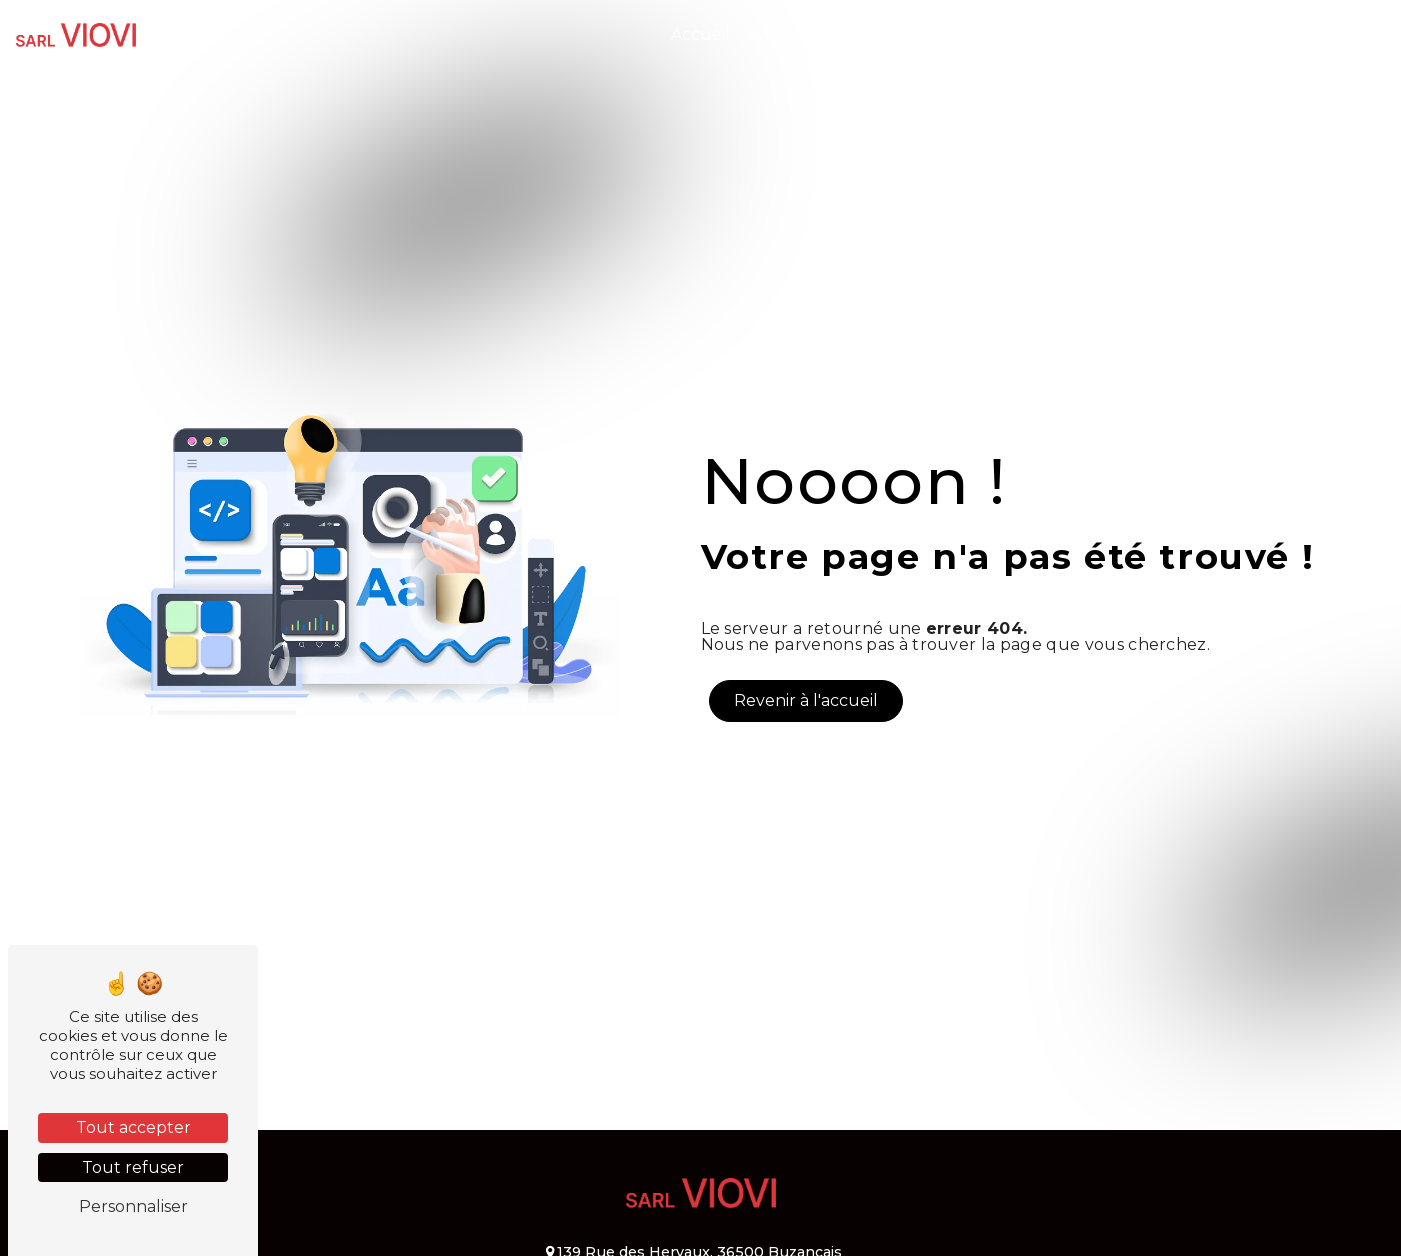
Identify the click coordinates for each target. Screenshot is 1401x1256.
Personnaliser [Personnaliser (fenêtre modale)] (133, 1206)
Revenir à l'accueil (806, 700)
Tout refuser (133, 1167)
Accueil (700, 34)
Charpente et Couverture (856, 34)
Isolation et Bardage (1062, 34)
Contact (1342, 34)
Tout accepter (133, 1127)
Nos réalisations (1226, 34)
